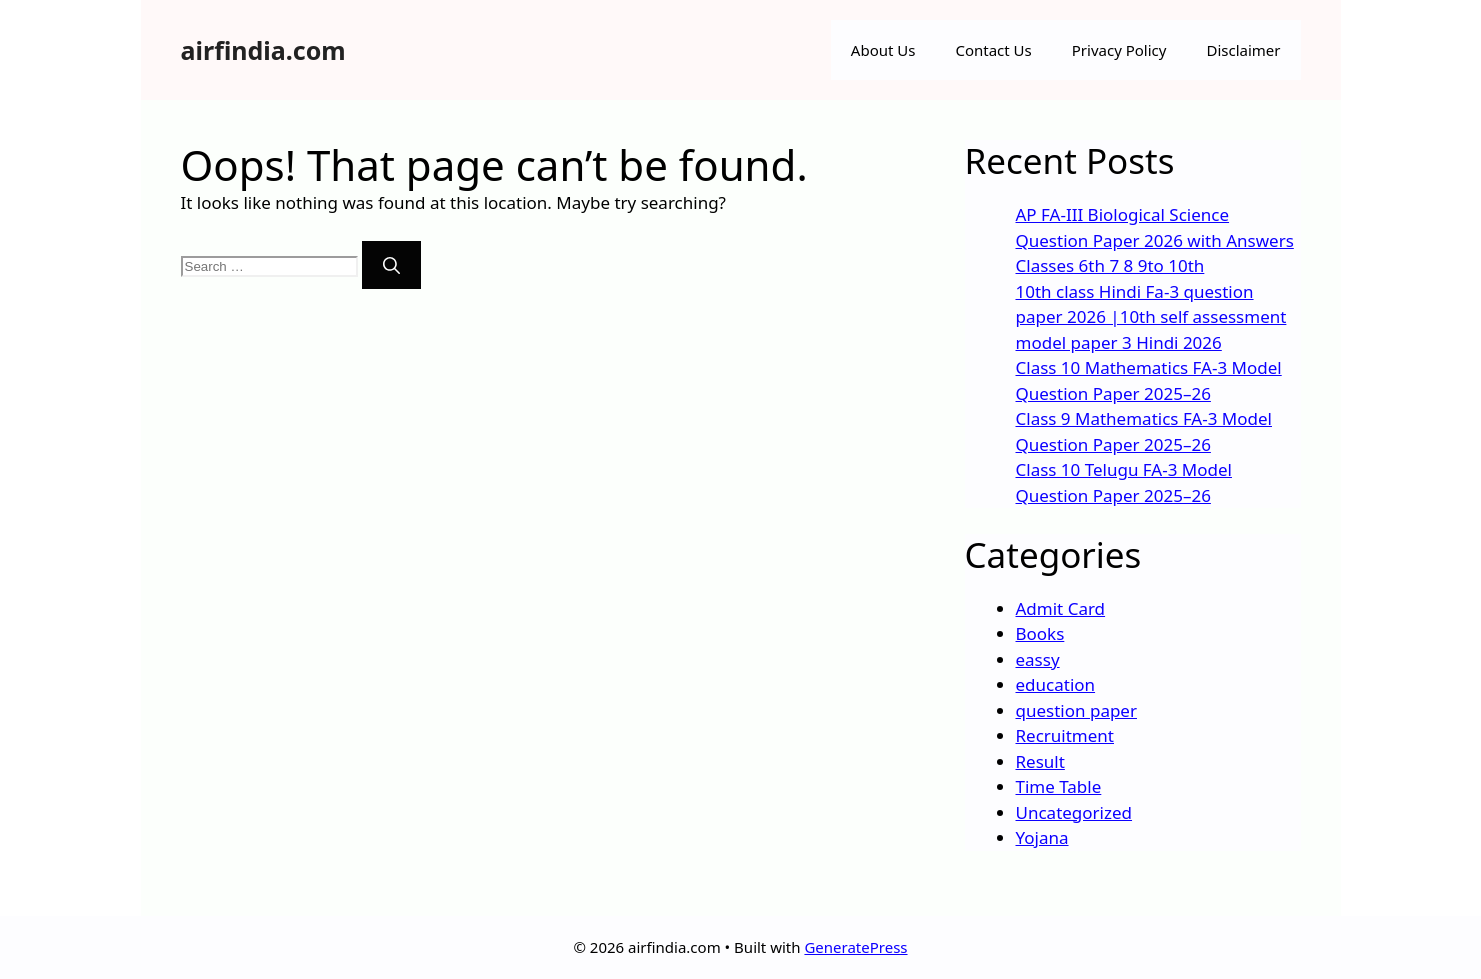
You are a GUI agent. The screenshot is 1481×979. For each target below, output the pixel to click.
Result (1040, 761)
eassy (1038, 659)
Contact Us (993, 50)
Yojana (1042, 837)
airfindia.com (263, 50)
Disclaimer (1243, 50)
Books (1040, 633)
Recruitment (1065, 735)
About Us (883, 50)
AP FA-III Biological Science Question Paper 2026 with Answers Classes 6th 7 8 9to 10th (1155, 240)
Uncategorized (1074, 812)
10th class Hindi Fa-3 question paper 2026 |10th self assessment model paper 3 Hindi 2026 (1151, 317)
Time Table (1059, 786)
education (1056, 684)
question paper (1076, 710)
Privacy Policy (1119, 50)
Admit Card (1061, 608)
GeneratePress (855, 947)
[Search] (391, 265)
